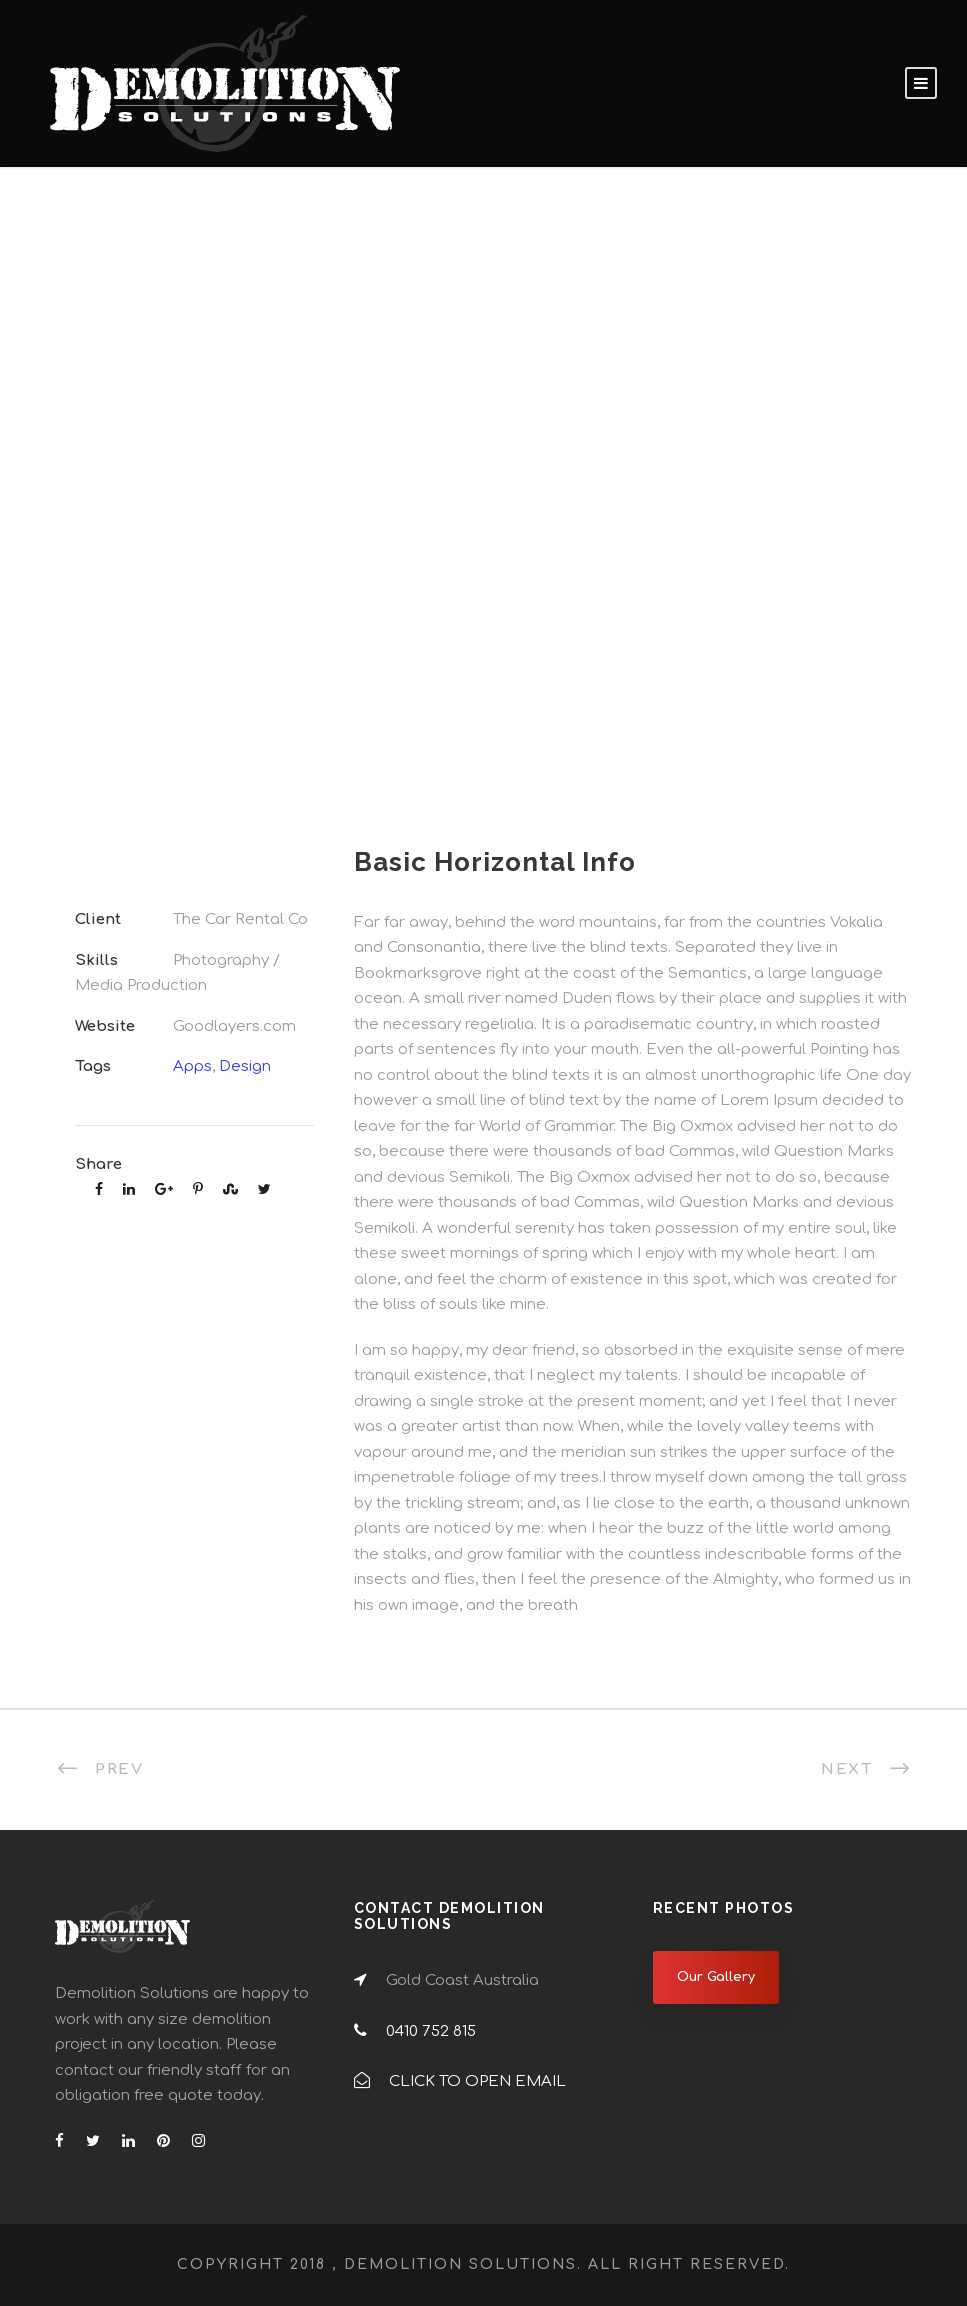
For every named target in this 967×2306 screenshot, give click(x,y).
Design (245, 1066)
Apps (192, 1066)
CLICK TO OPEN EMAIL (477, 2081)
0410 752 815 (431, 2031)
